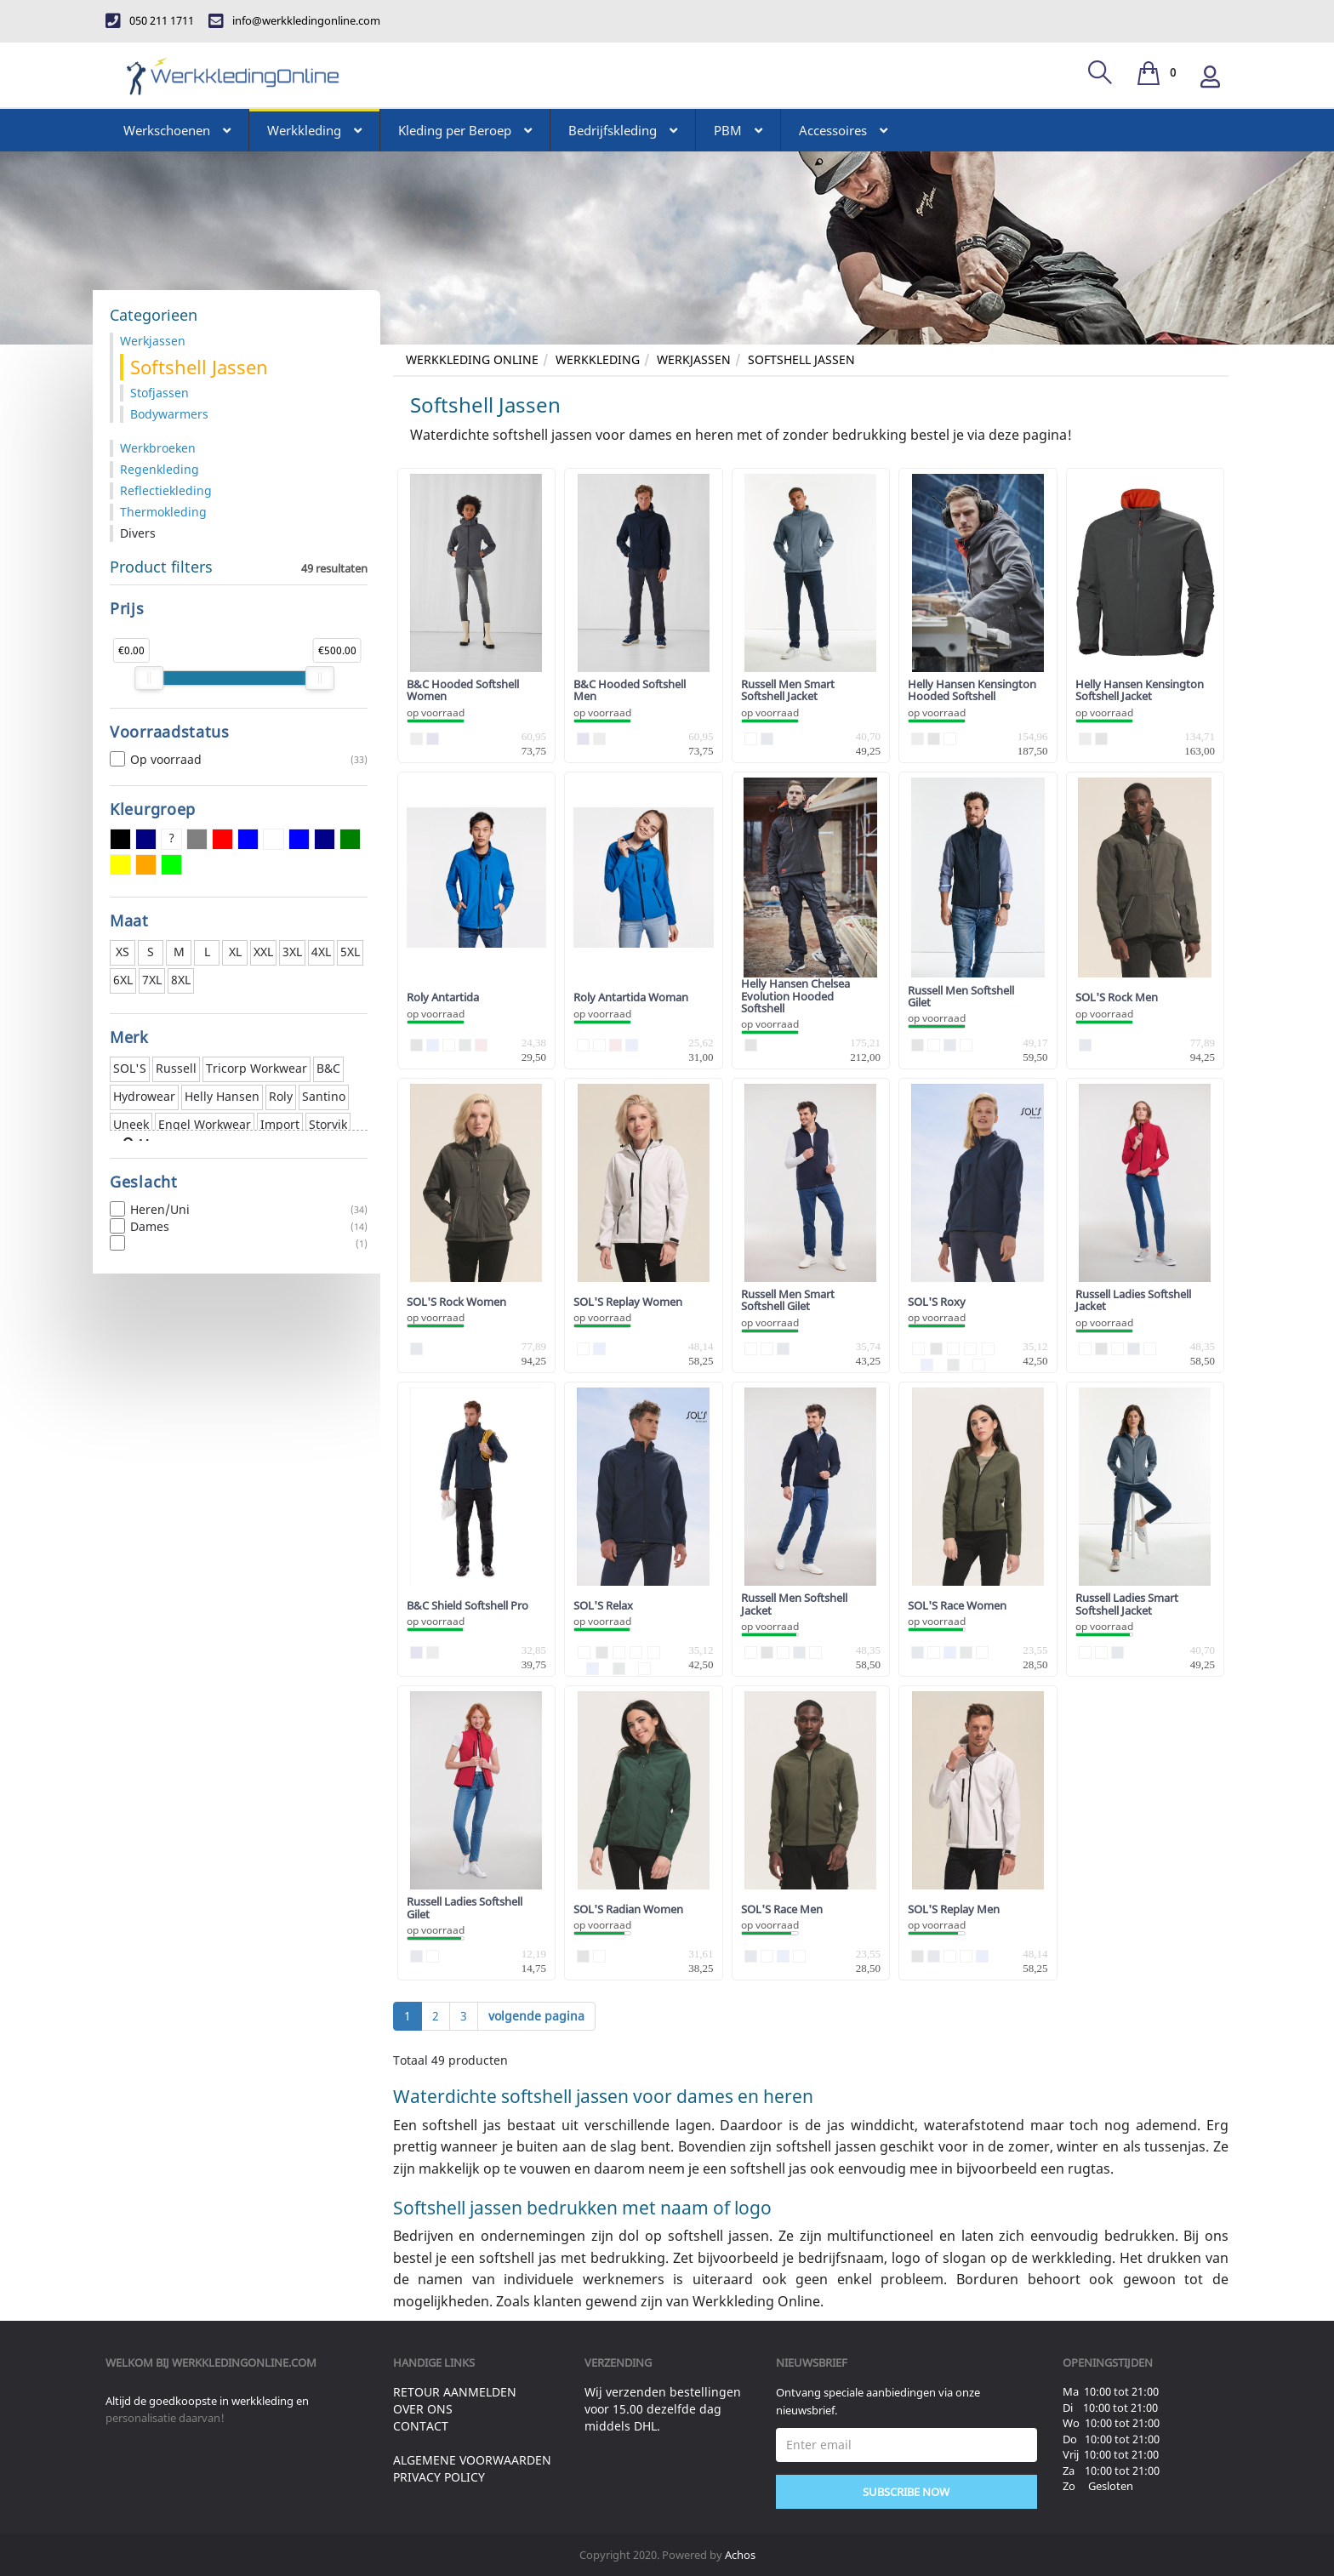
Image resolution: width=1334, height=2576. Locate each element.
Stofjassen (159, 393)
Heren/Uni (239, 1209)
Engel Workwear (204, 1124)
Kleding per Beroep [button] (465, 130)
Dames (239, 1226)
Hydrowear (144, 1096)
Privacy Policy (439, 2477)
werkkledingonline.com (244, 2362)
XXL (263, 951)
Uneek (131, 1124)
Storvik (328, 1124)
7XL (152, 980)
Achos (740, 2554)
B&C (328, 1068)
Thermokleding (163, 512)
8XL (181, 980)
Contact (420, 2426)
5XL (350, 951)
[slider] (148, 678)
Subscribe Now (906, 2491)
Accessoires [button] (843, 130)
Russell (176, 1068)
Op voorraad (239, 759)
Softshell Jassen (801, 359)
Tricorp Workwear (256, 1068)
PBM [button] (738, 130)
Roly (281, 1096)
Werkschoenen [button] (177, 130)
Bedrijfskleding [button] (622, 130)
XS (122, 951)
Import (279, 1124)
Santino (323, 1096)
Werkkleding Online (472, 359)
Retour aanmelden (454, 2392)
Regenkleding (159, 469)
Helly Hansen (222, 1096)
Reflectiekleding (166, 490)
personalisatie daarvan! (165, 2417)
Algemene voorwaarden (472, 2460)
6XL (123, 980)
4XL (321, 951)
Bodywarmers (169, 414)
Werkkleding (598, 359)
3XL (292, 951)
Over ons (423, 2409)
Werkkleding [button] (314, 130)
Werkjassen (694, 359)
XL (235, 951)
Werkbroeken (158, 448)
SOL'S (129, 1068)
